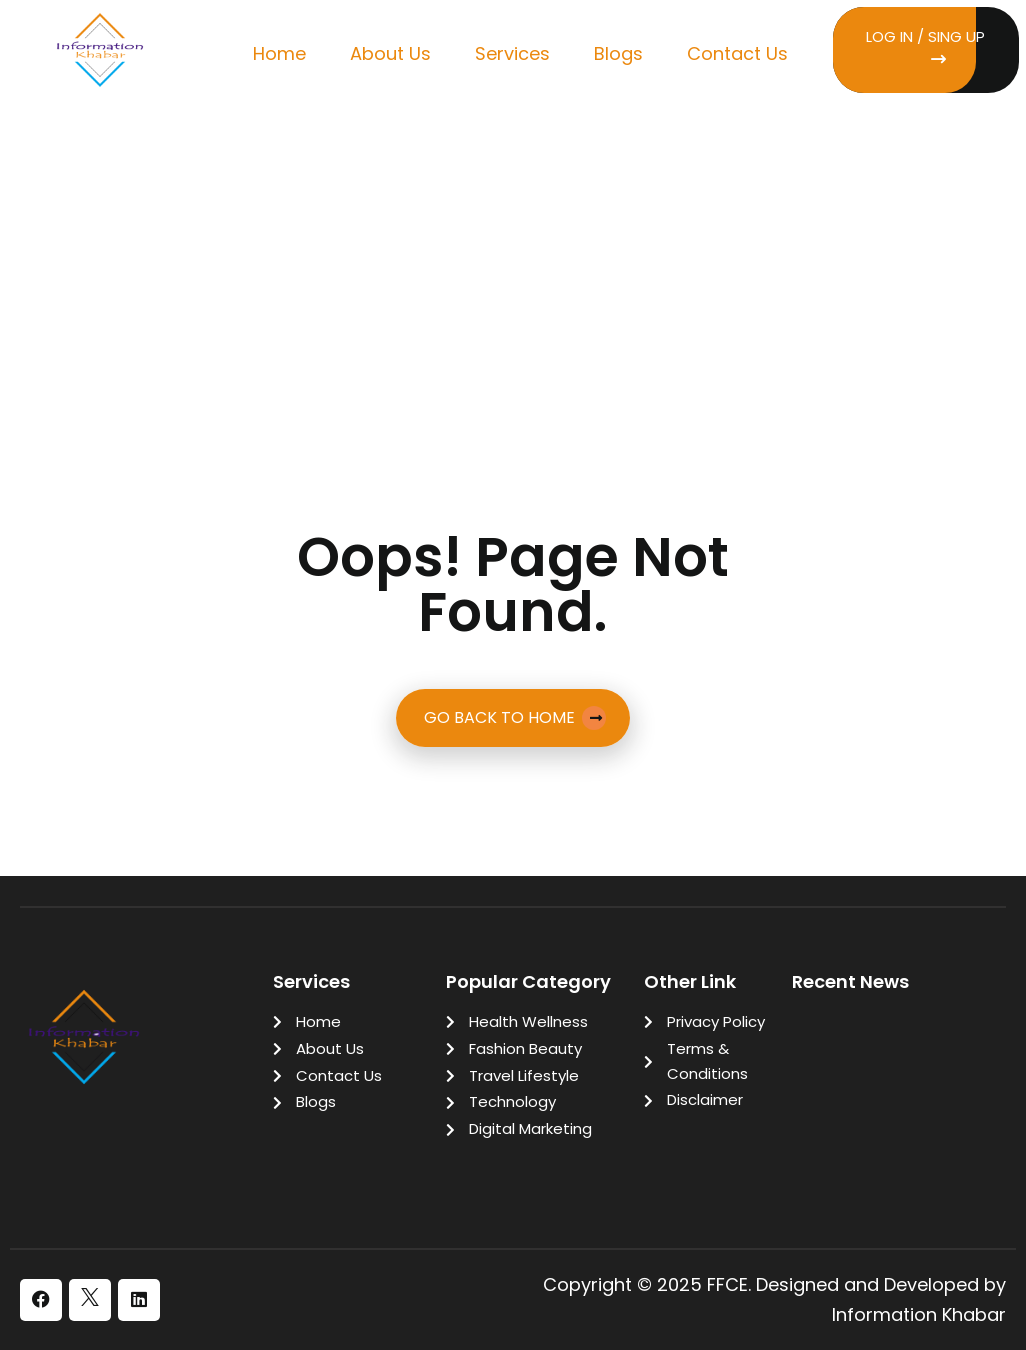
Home (279, 53)
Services (512, 53)
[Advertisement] (513, 259)
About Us (390, 53)
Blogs (618, 53)
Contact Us (737, 53)
